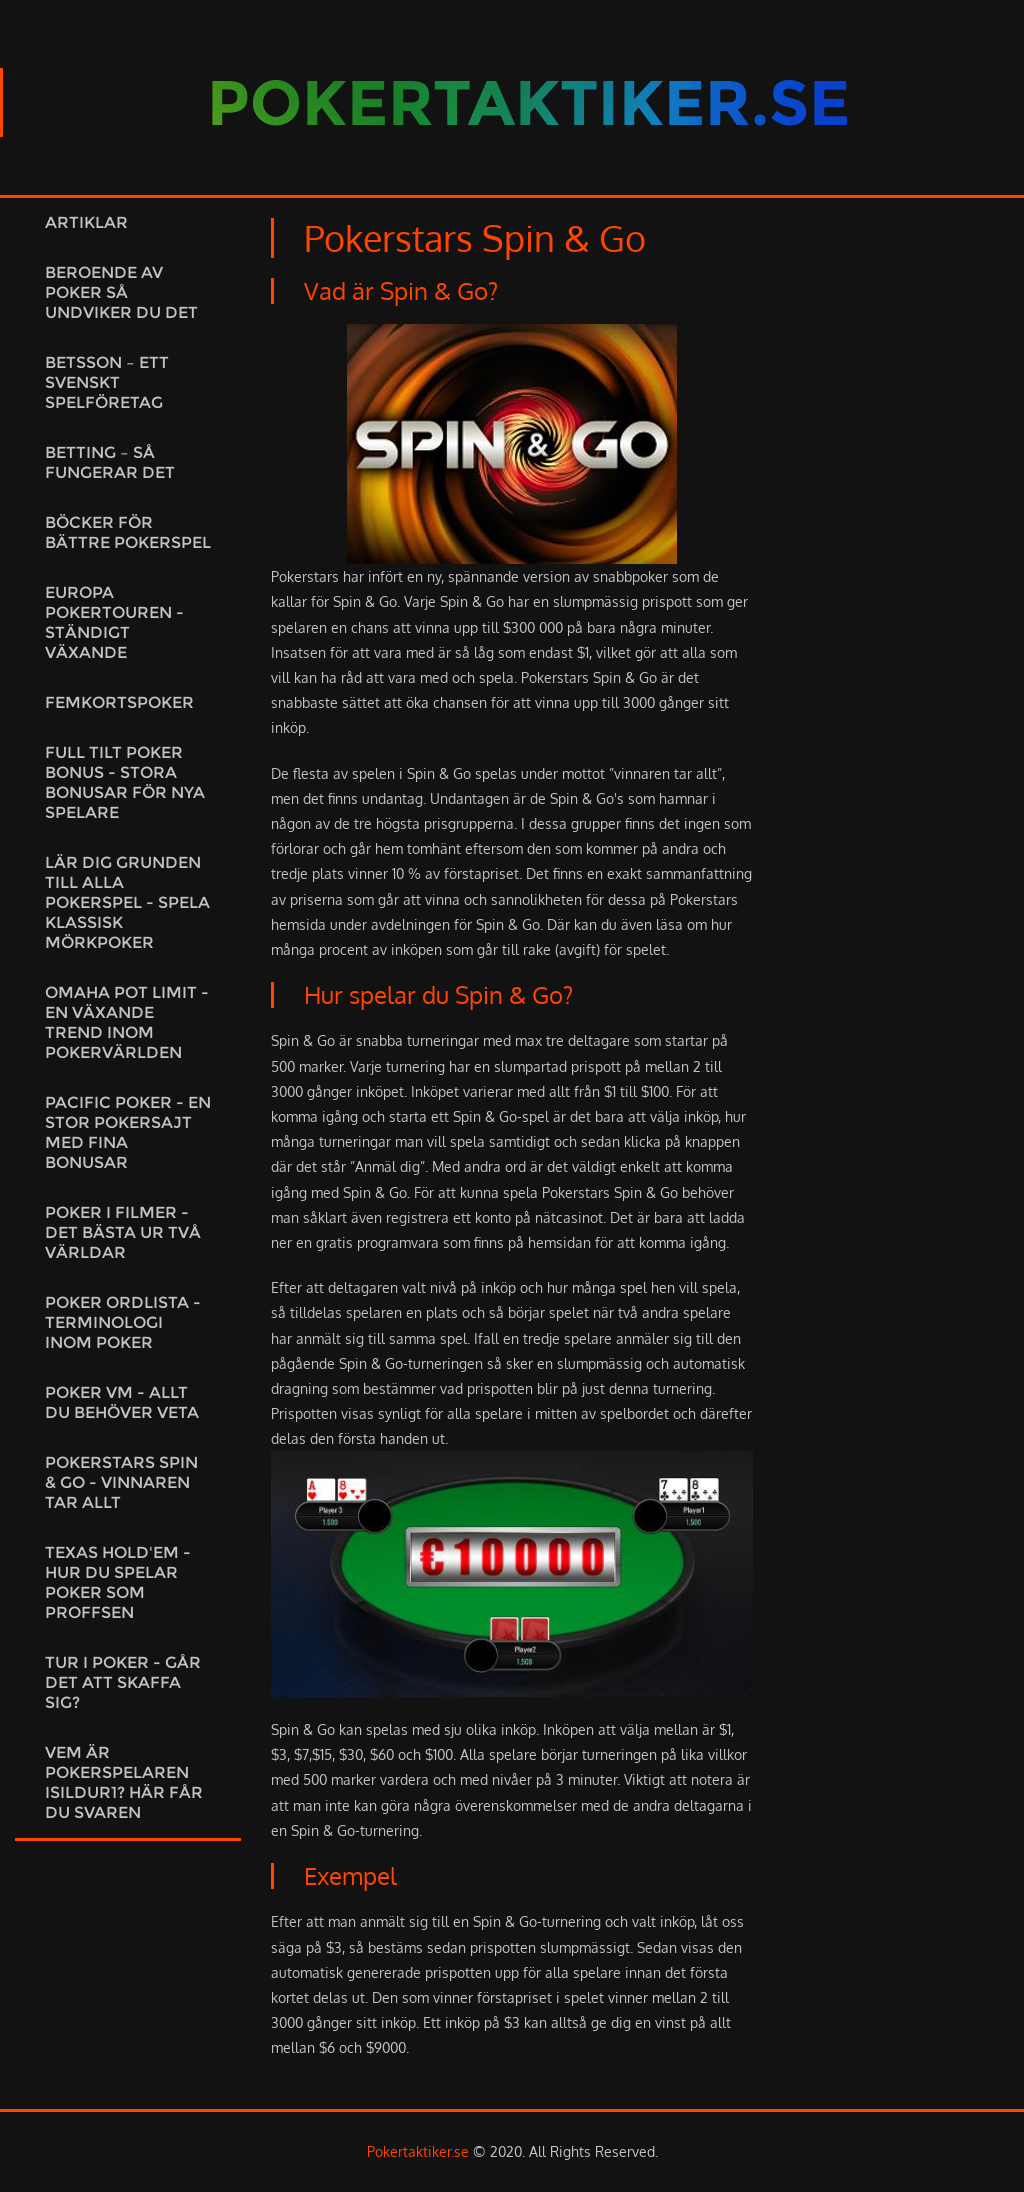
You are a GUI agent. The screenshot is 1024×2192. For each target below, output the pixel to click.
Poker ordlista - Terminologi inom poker (123, 1322)
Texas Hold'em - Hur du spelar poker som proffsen (118, 1582)
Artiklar (86, 222)
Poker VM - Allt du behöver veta (122, 1402)
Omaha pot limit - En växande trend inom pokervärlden (127, 1022)
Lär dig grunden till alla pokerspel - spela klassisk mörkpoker (127, 902)
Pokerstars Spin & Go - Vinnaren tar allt (121, 1482)
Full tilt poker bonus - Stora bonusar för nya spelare (125, 782)
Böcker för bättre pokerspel (128, 532)
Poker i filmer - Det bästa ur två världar (123, 1232)
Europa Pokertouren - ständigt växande (114, 622)
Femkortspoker (119, 702)
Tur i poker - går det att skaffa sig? (123, 1682)
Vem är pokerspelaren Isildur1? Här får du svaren (124, 1782)
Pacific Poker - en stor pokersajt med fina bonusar (128, 1132)
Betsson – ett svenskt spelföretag (107, 382)
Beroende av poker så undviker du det (121, 292)
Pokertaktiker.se (418, 2151)
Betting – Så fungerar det (110, 462)
